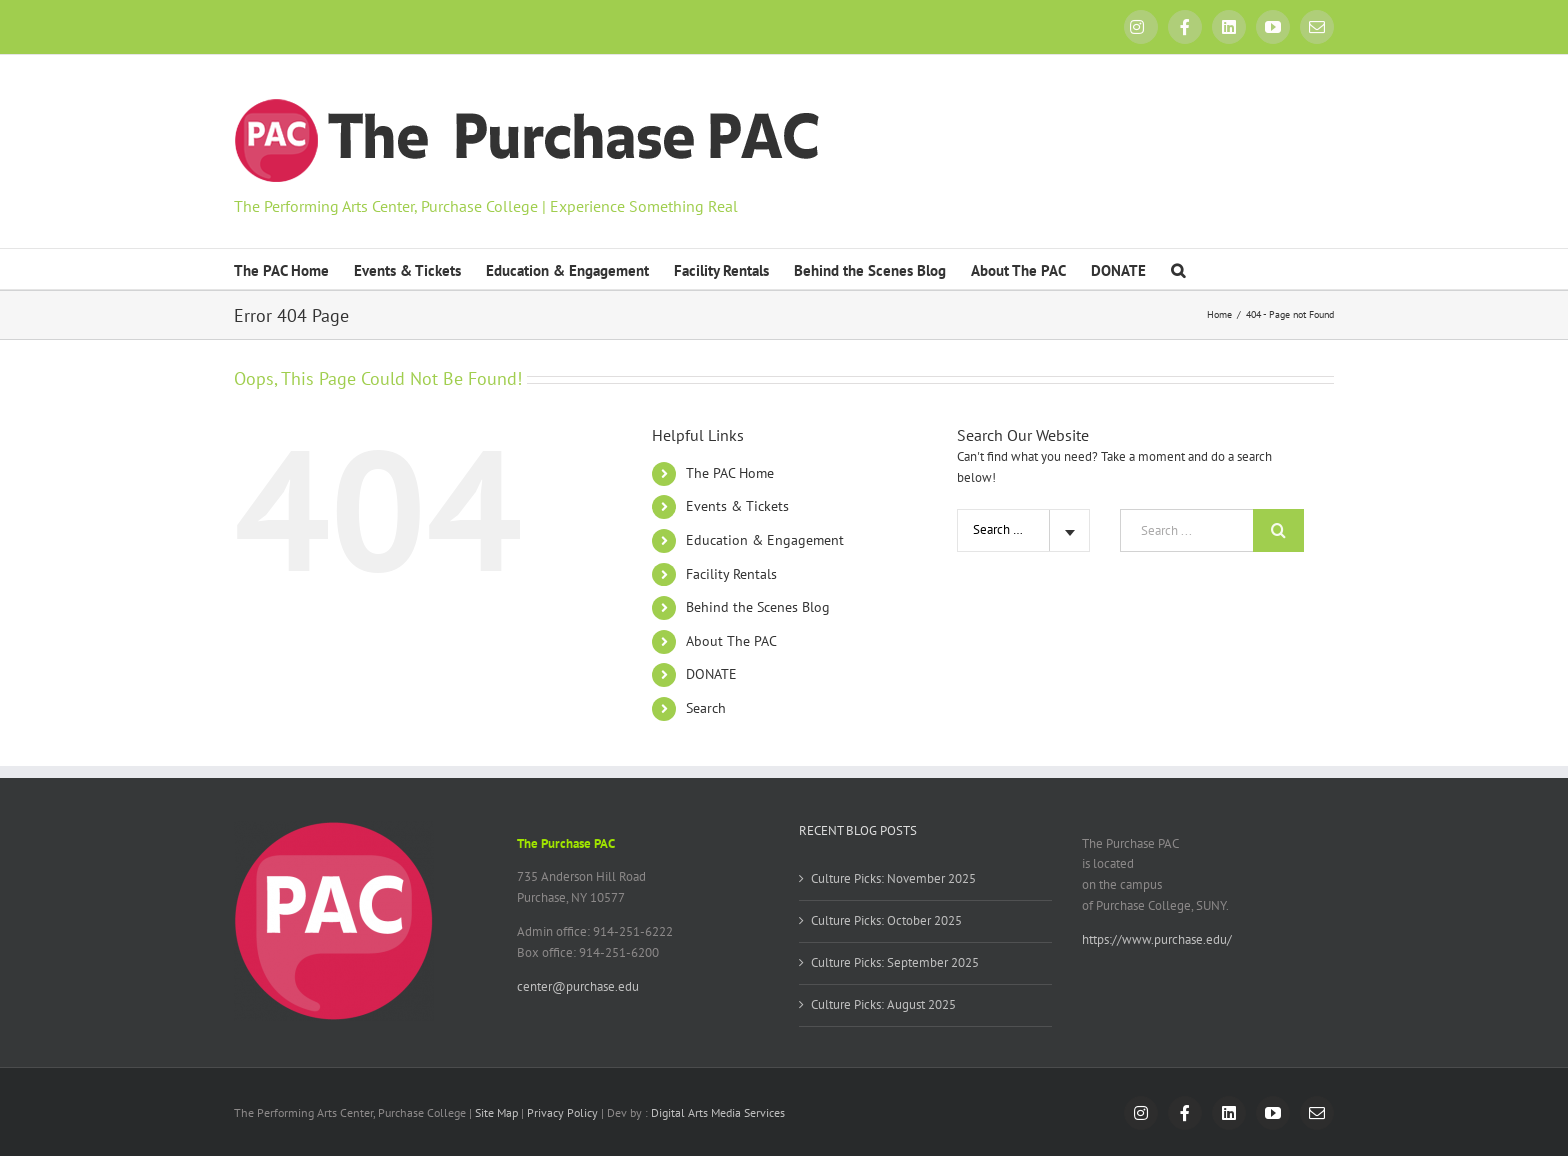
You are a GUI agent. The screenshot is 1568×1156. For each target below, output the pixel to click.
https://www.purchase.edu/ (1157, 939)
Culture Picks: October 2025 (886, 920)
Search (706, 708)
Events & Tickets (737, 506)
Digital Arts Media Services (718, 1112)
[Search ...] (1186, 530)
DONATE (711, 674)
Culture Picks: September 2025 (895, 962)
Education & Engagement (765, 540)
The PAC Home (730, 473)
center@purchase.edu (578, 986)
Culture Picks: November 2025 (893, 878)
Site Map (496, 1112)
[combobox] (1023, 530)
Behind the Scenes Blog (758, 607)
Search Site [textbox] (1003, 529)
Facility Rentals (731, 574)
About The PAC (731, 641)
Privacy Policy (562, 1112)
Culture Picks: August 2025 (883, 1004)
